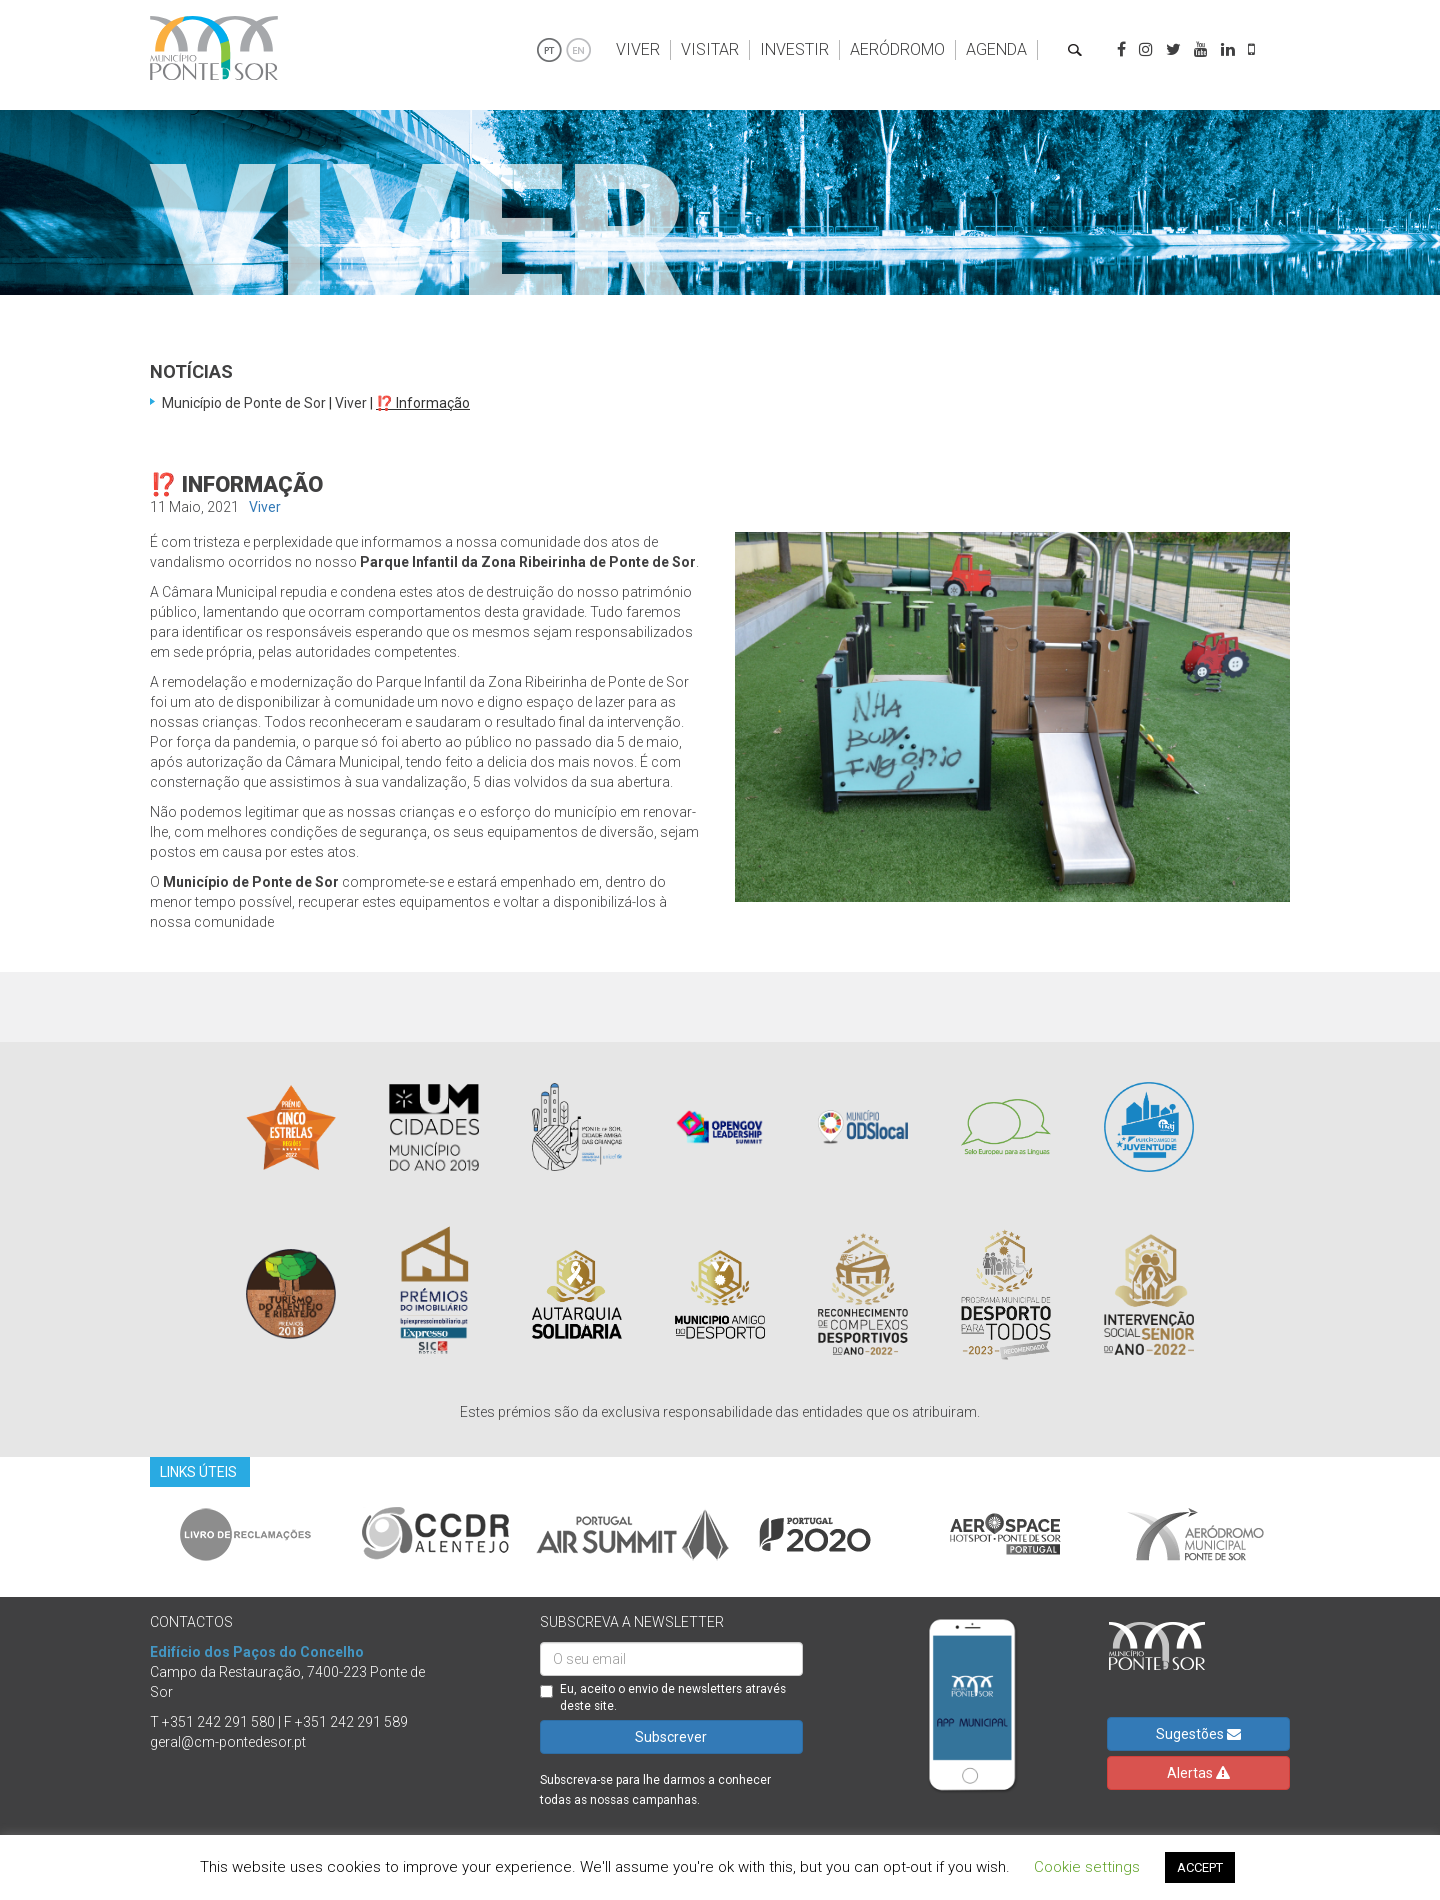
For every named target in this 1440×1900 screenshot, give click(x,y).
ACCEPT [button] (1200, 1867)
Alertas (1198, 1773)
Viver (638, 49)
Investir (794, 49)
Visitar (710, 49)
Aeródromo (897, 49)
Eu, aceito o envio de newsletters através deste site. (663, 1697)
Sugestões (1198, 1734)
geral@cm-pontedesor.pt (228, 1742)
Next (1305, 1534)
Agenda (996, 49)
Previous (135, 1534)
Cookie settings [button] (1087, 1867)
